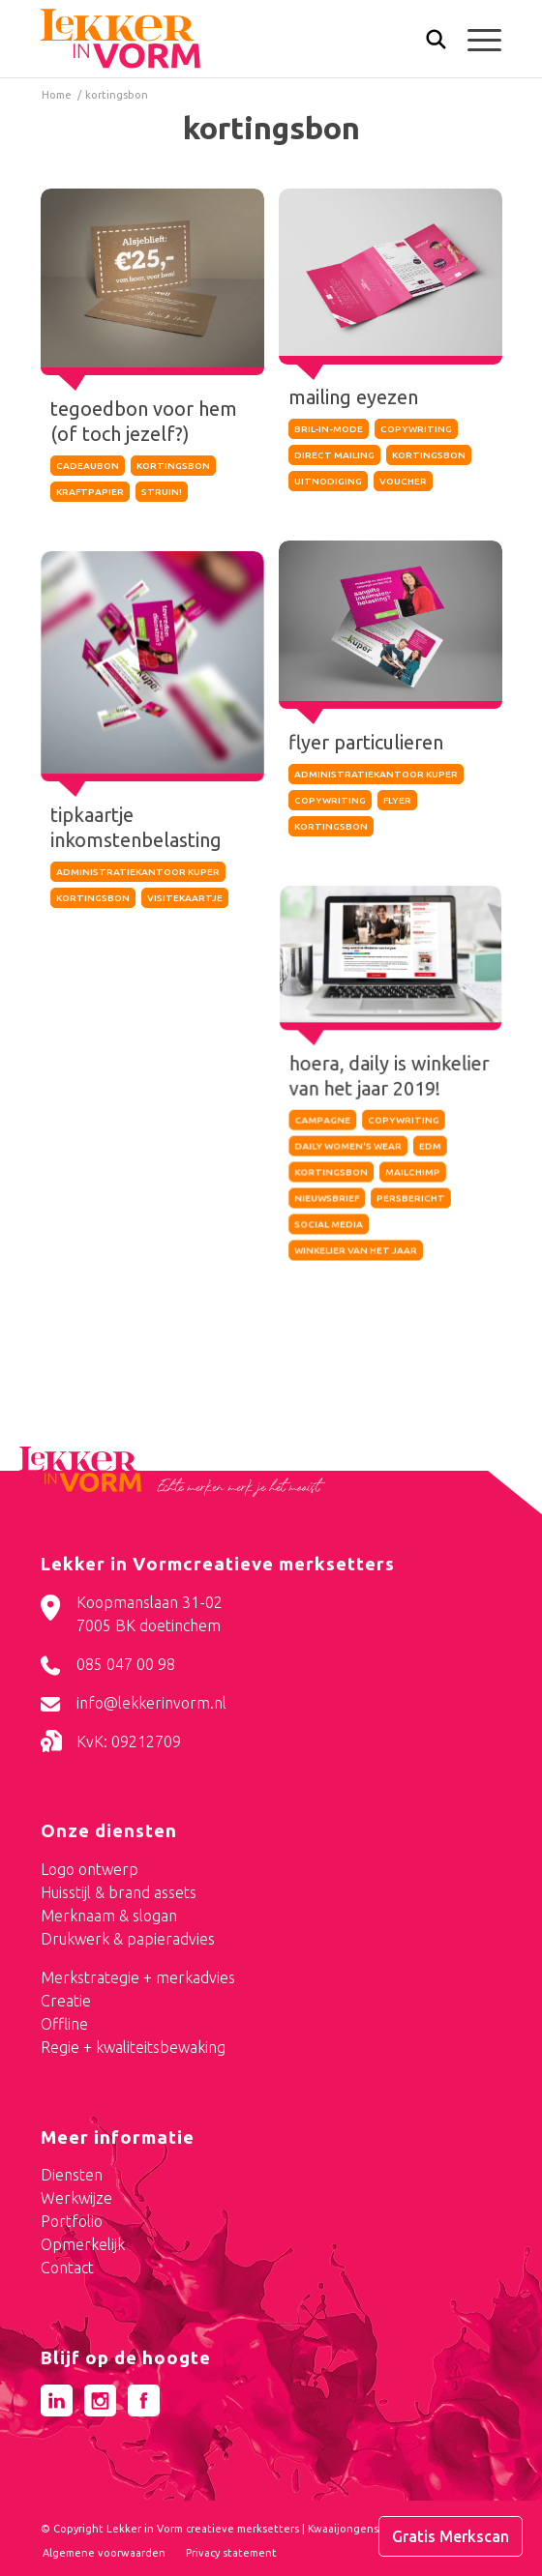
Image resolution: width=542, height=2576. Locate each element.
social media (328, 1224)
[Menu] (474, 38)
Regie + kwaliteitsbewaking (133, 2047)
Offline (64, 2024)
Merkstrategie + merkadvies (138, 1977)
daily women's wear (348, 1146)
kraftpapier (90, 491)
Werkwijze (76, 2198)
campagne (322, 1120)
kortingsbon (173, 465)
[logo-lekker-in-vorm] (225, 38)
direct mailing (334, 455)
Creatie (66, 2000)
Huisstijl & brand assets (118, 1892)
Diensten (72, 2174)
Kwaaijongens (343, 2528)
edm (430, 1146)
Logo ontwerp (89, 1869)
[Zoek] (426, 43)
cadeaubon (87, 465)
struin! (161, 491)
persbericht (410, 1198)
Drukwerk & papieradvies (128, 1938)
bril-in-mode (328, 429)
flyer (397, 797)
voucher (403, 481)
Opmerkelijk (83, 2244)
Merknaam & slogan (109, 1915)
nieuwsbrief (326, 1198)
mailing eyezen (353, 397)
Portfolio (72, 2221)
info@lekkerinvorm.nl (151, 1703)
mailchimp (412, 1172)
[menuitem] (426, 41)
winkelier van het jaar (355, 1250)
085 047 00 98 (125, 1664)
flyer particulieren (366, 739)
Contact (67, 2267)
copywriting (416, 429)
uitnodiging (328, 481)
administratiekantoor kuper (375, 771)
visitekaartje (185, 896)
